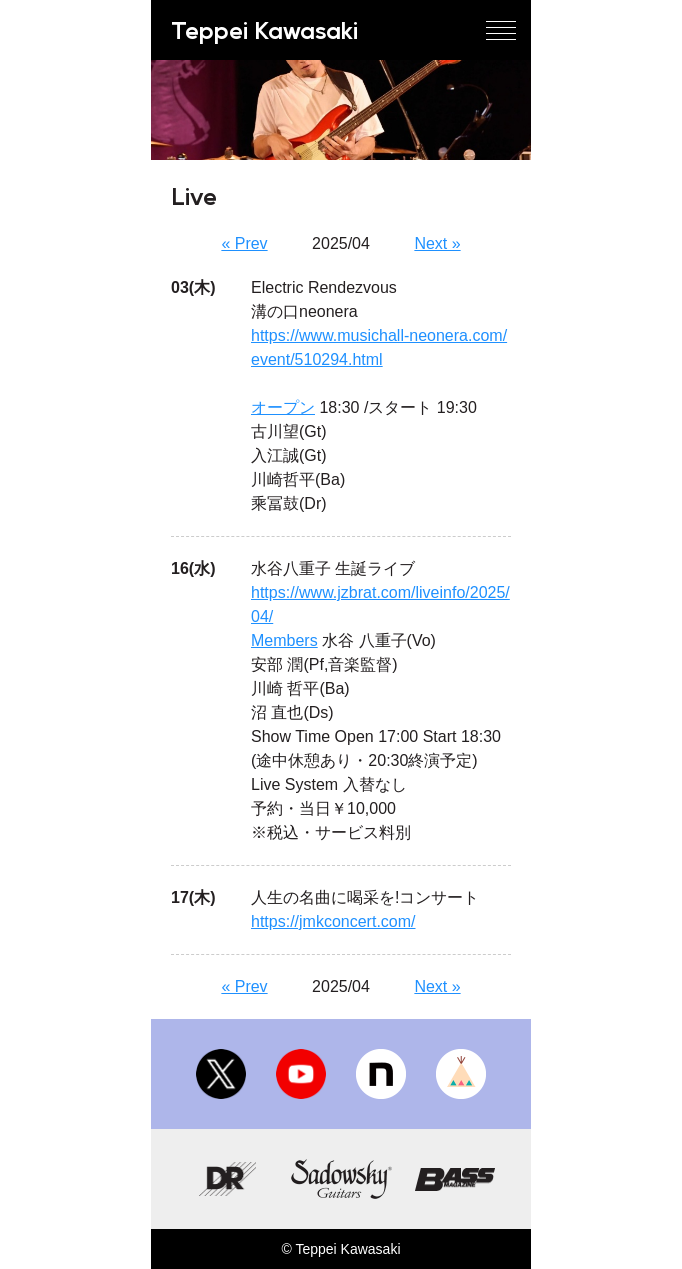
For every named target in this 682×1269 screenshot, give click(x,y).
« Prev (244, 243)
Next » (437, 243)
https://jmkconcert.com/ (333, 921)
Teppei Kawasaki (264, 29)
